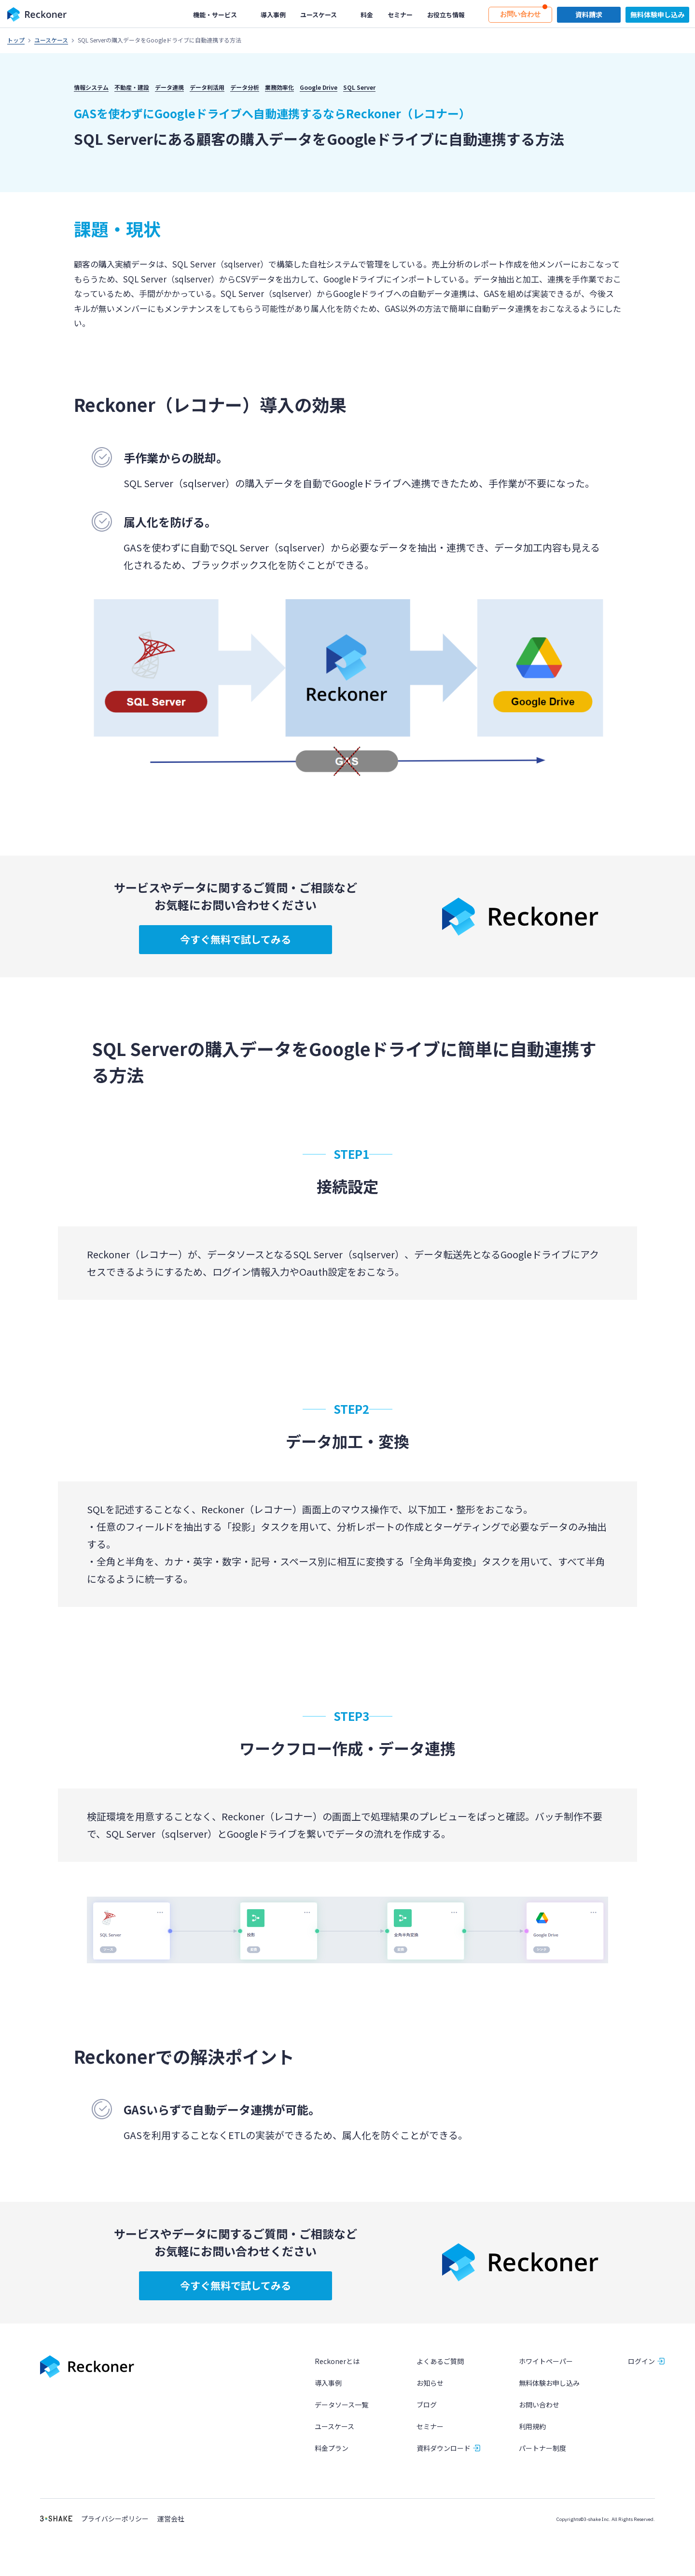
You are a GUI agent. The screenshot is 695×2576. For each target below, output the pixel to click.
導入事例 (328, 2383)
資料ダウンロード (444, 2448)
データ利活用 (207, 87)
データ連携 (169, 87)
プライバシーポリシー (115, 2519)
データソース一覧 (341, 2405)
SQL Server (359, 87)
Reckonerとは (337, 2361)
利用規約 (532, 2427)
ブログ (427, 2405)
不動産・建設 (131, 87)
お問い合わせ (539, 2405)
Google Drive (318, 87)
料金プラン (331, 2448)
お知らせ (430, 2383)
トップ (16, 40)
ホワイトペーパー (546, 2361)
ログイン (641, 2361)
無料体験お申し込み (549, 2383)
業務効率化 (279, 87)
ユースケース (51, 40)
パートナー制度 (542, 2448)
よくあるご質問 (440, 2361)
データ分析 (244, 87)
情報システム (91, 87)
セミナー (430, 2427)
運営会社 (170, 2519)
